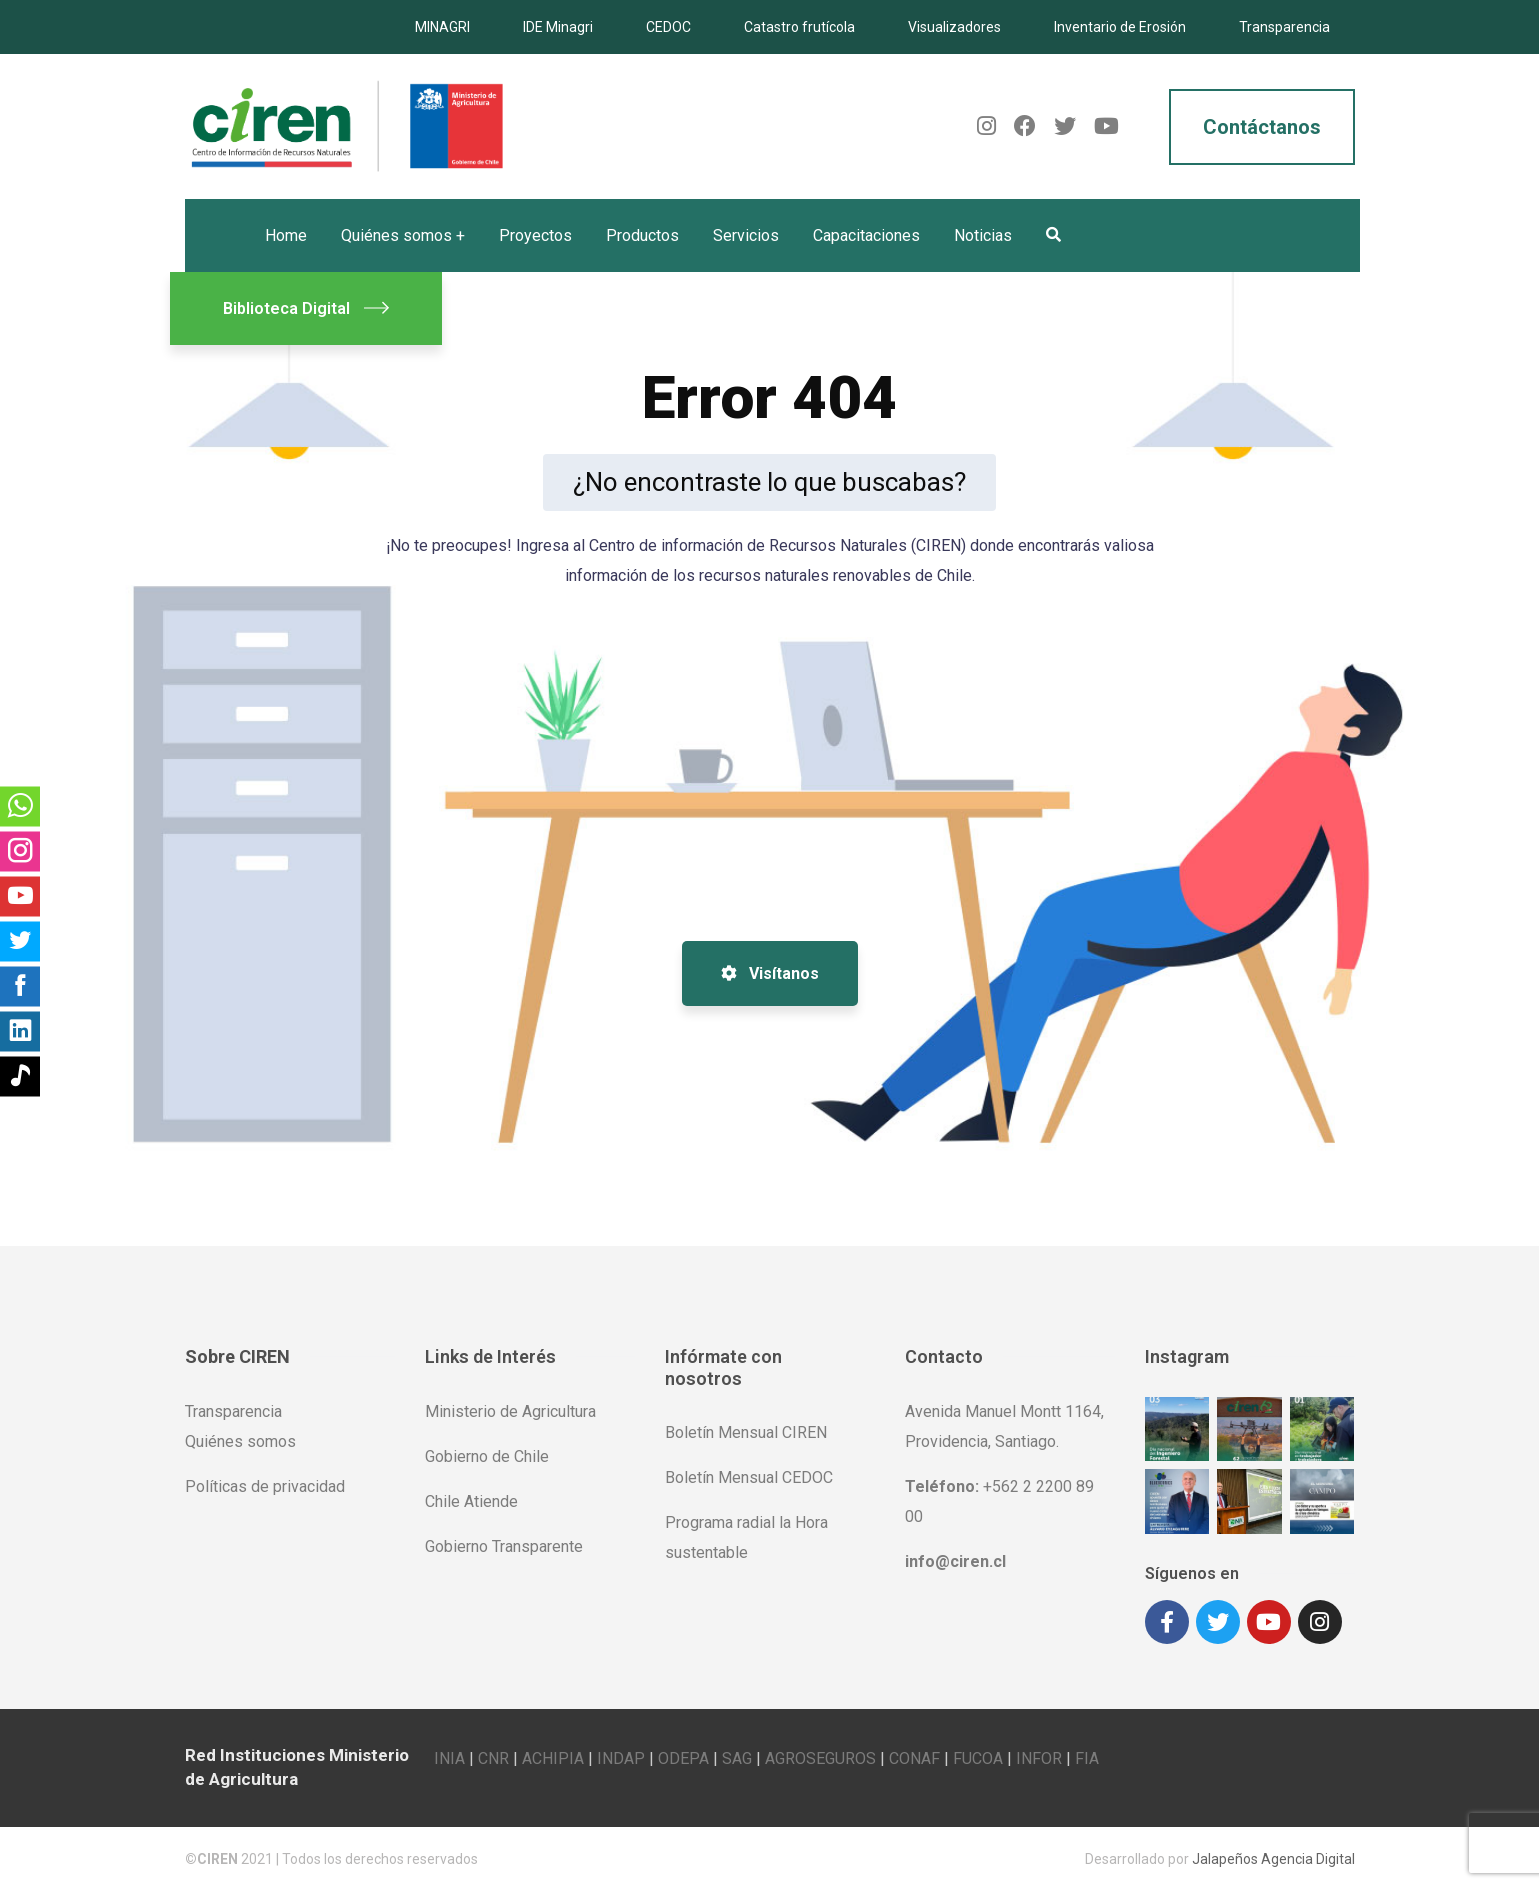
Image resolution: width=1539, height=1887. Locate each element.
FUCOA (978, 1754)
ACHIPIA (553, 1754)
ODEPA (683, 1754)
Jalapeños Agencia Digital (1273, 1855)
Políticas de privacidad (265, 1486)
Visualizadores (954, 27)
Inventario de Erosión (1120, 27)
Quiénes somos (240, 1441)
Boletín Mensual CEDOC (749, 1477)
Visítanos (770, 973)
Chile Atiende (471, 1501)
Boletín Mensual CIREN (746, 1432)
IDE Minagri (558, 27)
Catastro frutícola (799, 27)
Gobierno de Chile (487, 1456)
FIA (1087, 1754)
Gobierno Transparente (504, 1546)
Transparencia (1284, 27)
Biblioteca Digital (306, 308)
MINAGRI (442, 27)
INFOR (1039, 1754)
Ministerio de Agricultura (510, 1411)
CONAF (914, 1754)
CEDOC (668, 27)
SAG (737, 1754)
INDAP (621, 1754)
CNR (493, 1754)
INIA (449, 1754)
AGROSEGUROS (820, 1754)
